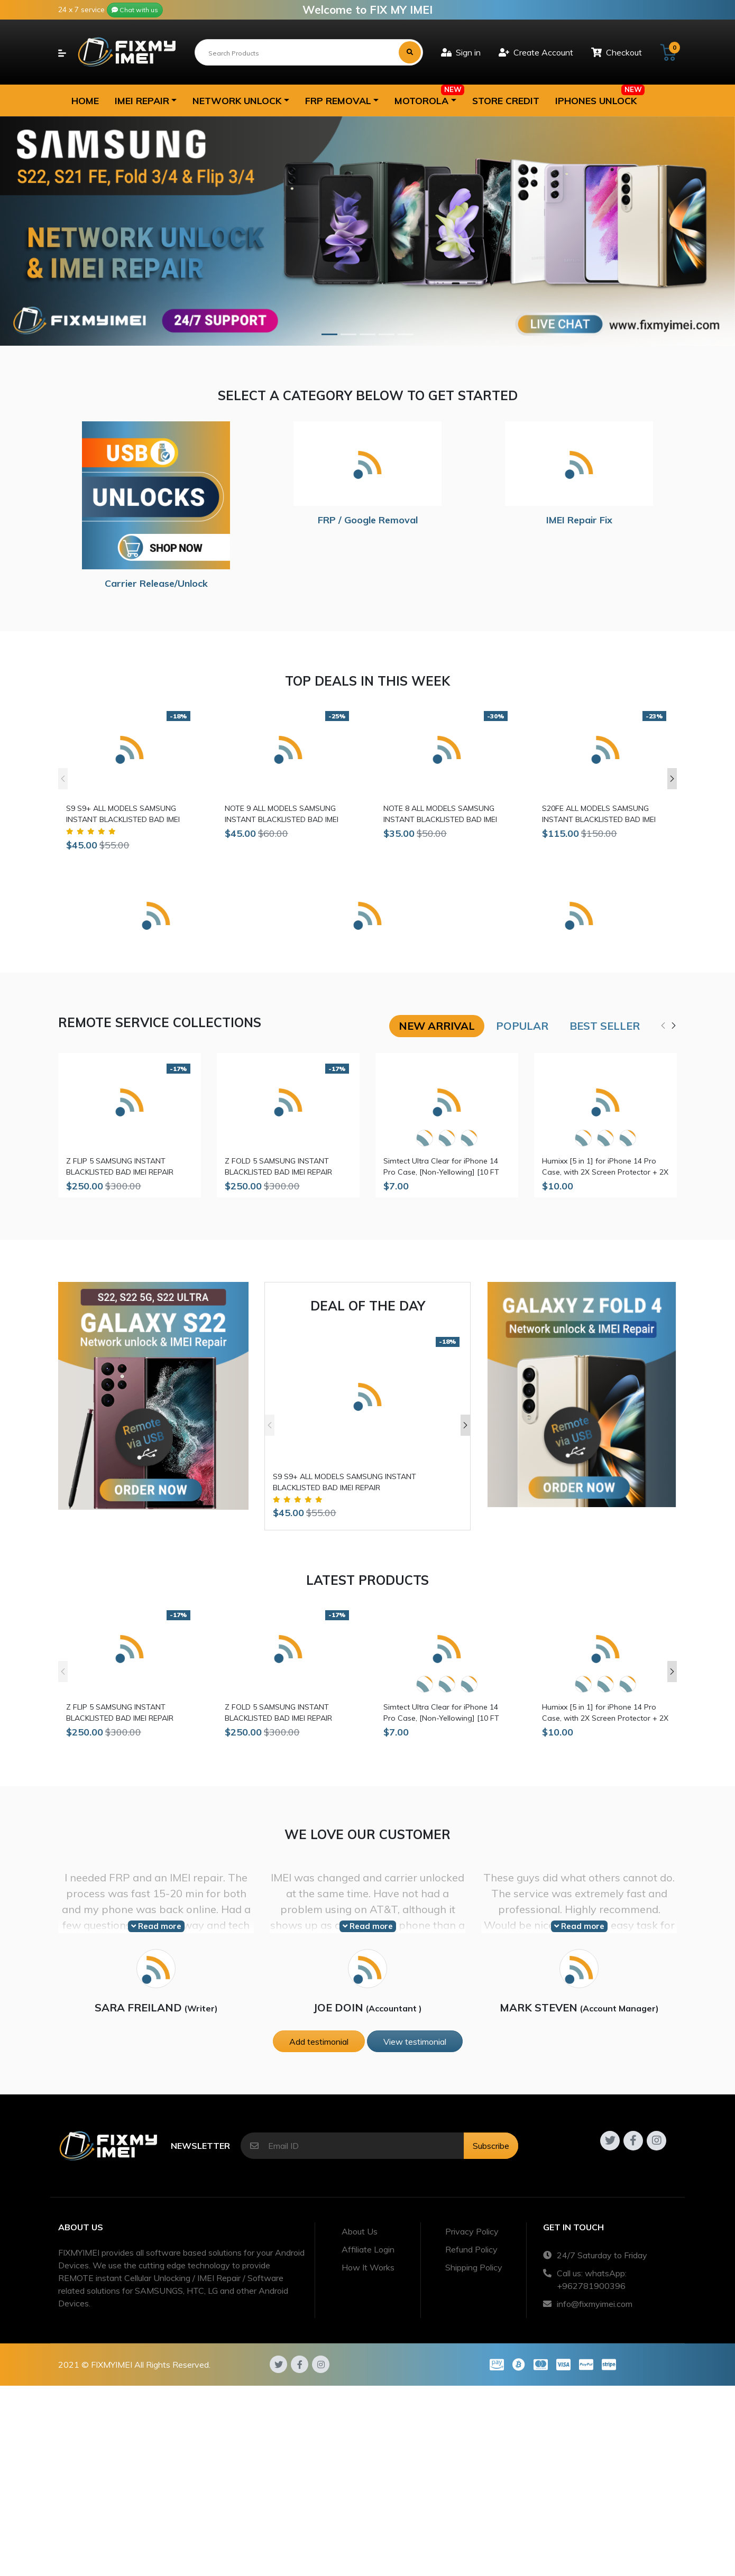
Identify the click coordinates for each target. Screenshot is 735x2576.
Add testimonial (318, 2041)
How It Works (368, 2267)
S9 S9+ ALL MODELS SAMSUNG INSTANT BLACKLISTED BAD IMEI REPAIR (123, 814)
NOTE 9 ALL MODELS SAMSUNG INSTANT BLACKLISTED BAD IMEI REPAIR (281, 814)
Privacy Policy (472, 2231)
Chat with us (135, 10)
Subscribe (491, 2145)
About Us (360, 2231)
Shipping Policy (473, 2267)
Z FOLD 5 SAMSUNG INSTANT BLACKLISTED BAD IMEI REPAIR (278, 1166)
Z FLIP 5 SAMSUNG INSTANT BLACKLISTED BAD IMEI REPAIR (119, 1166)
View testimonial (414, 2041)
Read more (156, 1926)
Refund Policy (471, 2249)
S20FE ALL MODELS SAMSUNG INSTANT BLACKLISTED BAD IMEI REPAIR (599, 814)
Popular (522, 1025)
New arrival (437, 1025)
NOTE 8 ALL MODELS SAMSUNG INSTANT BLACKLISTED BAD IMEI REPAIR (440, 814)
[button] (146, 100)
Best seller (604, 1025)
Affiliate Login (368, 2249)
